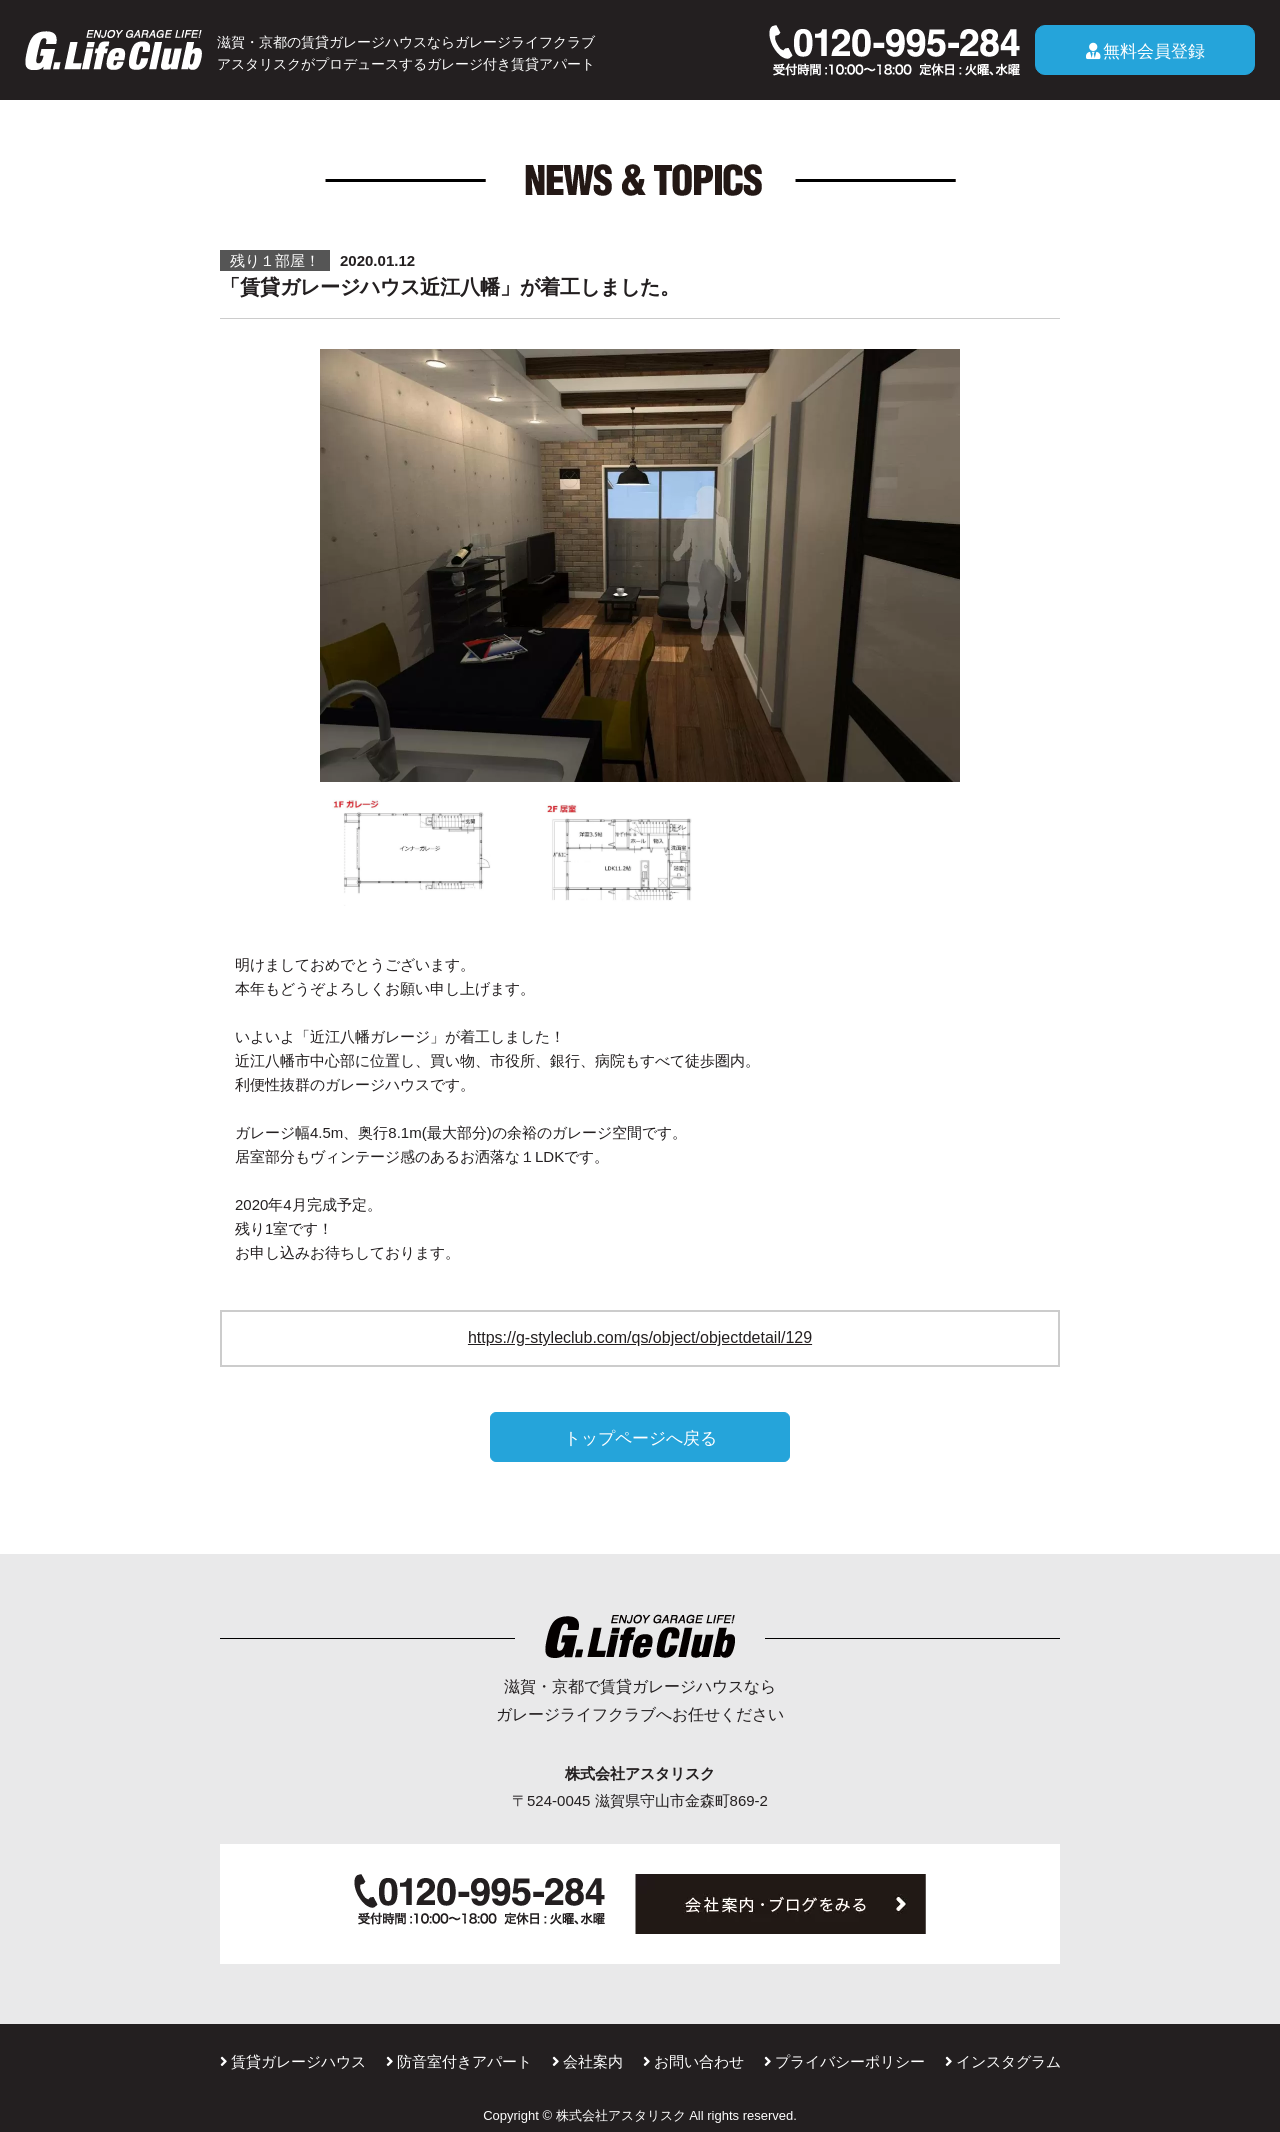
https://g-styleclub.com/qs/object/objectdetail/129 (640, 1337)
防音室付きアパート (459, 2061)
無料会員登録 (1145, 51)
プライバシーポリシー (844, 2061)
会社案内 (587, 2061)
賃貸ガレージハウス (293, 2061)
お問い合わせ (693, 2061)
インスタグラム (1003, 2061)
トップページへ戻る (640, 1438)
